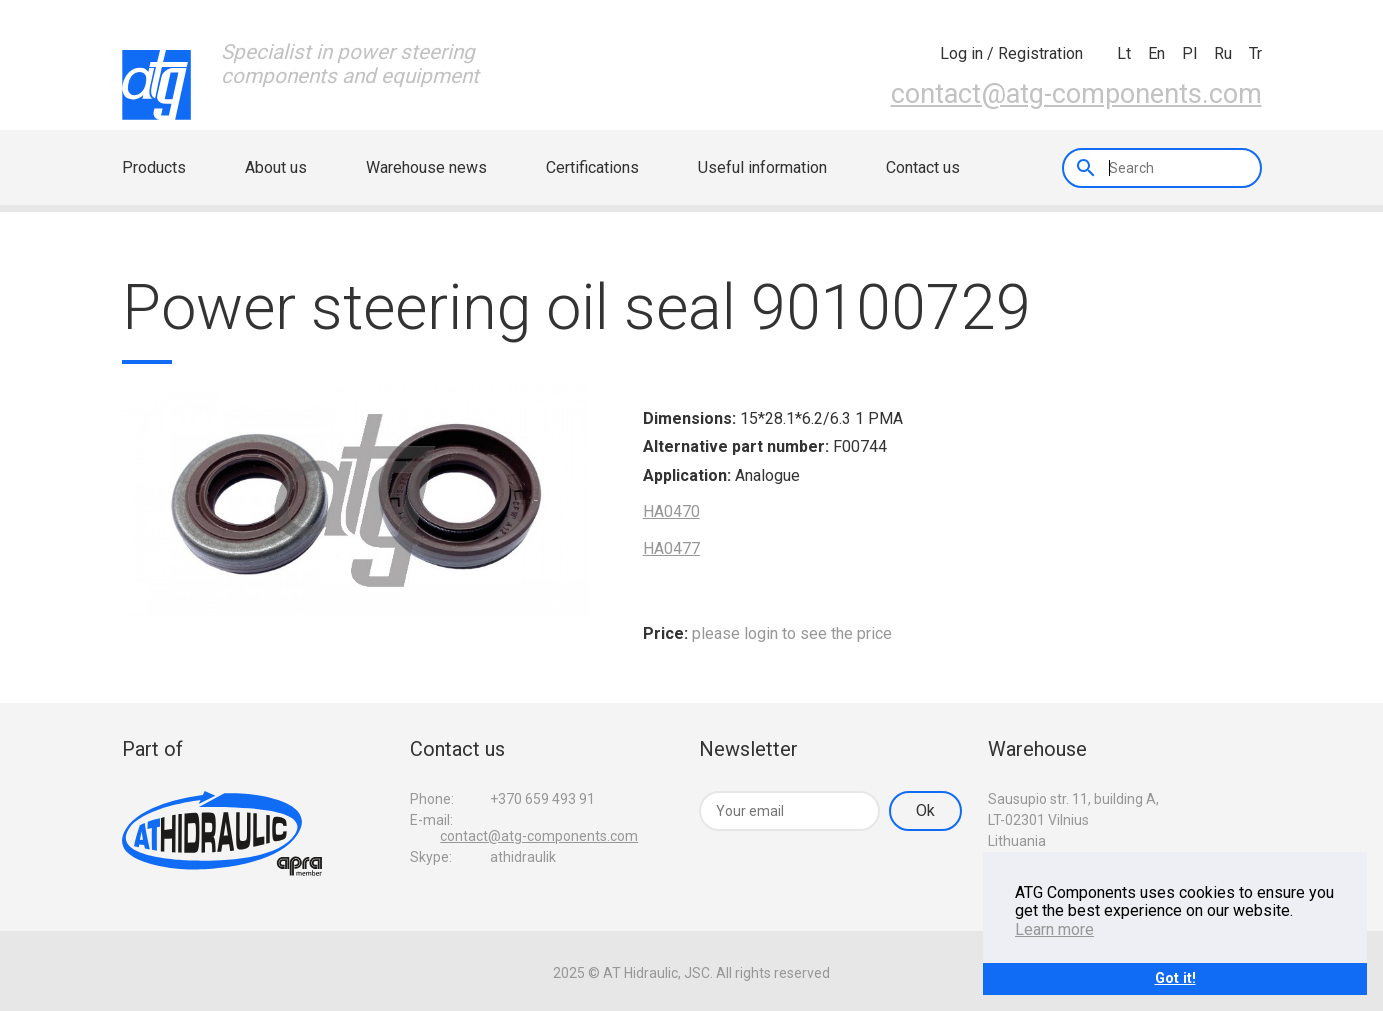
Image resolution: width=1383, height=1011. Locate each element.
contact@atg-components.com (1076, 94)
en (1156, 53)
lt (1124, 53)
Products (154, 167)
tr (1255, 53)
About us (276, 167)
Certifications (592, 167)
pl (1189, 53)
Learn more (1054, 929)
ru (1223, 53)
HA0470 (671, 511)
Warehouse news (426, 167)
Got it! (1175, 978)
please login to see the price (792, 633)
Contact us (923, 167)
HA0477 (671, 548)
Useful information (762, 167)
